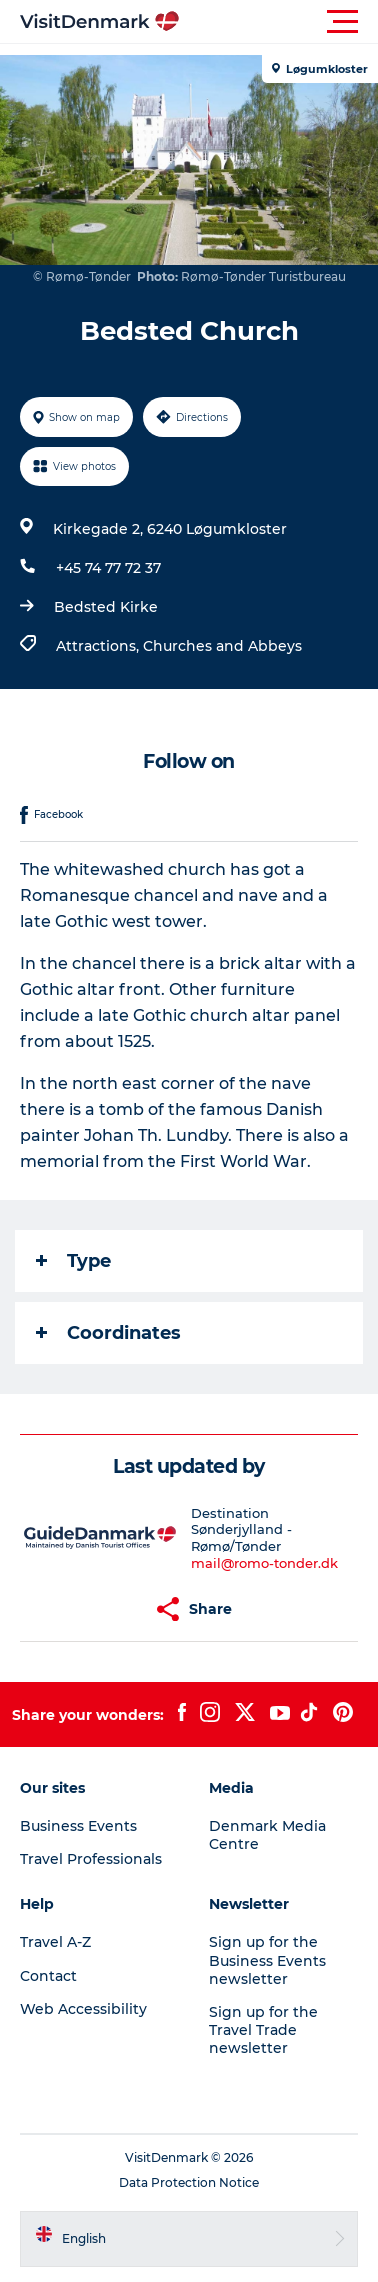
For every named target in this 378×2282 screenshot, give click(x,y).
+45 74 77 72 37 (108, 568)
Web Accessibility (83, 2009)
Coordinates (108, 1333)
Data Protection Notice (189, 2182)
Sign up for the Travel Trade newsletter (263, 2030)
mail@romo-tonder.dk (264, 1563)
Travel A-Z (55, 1942)
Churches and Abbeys (222, 646)
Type (73, 1261)
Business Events (78, 1826)
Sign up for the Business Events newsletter (267, 1960)
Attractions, (99, 646)
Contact (48, 1976)
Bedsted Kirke (106, 607)
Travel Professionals (91, 1859)
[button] (279, 22)
